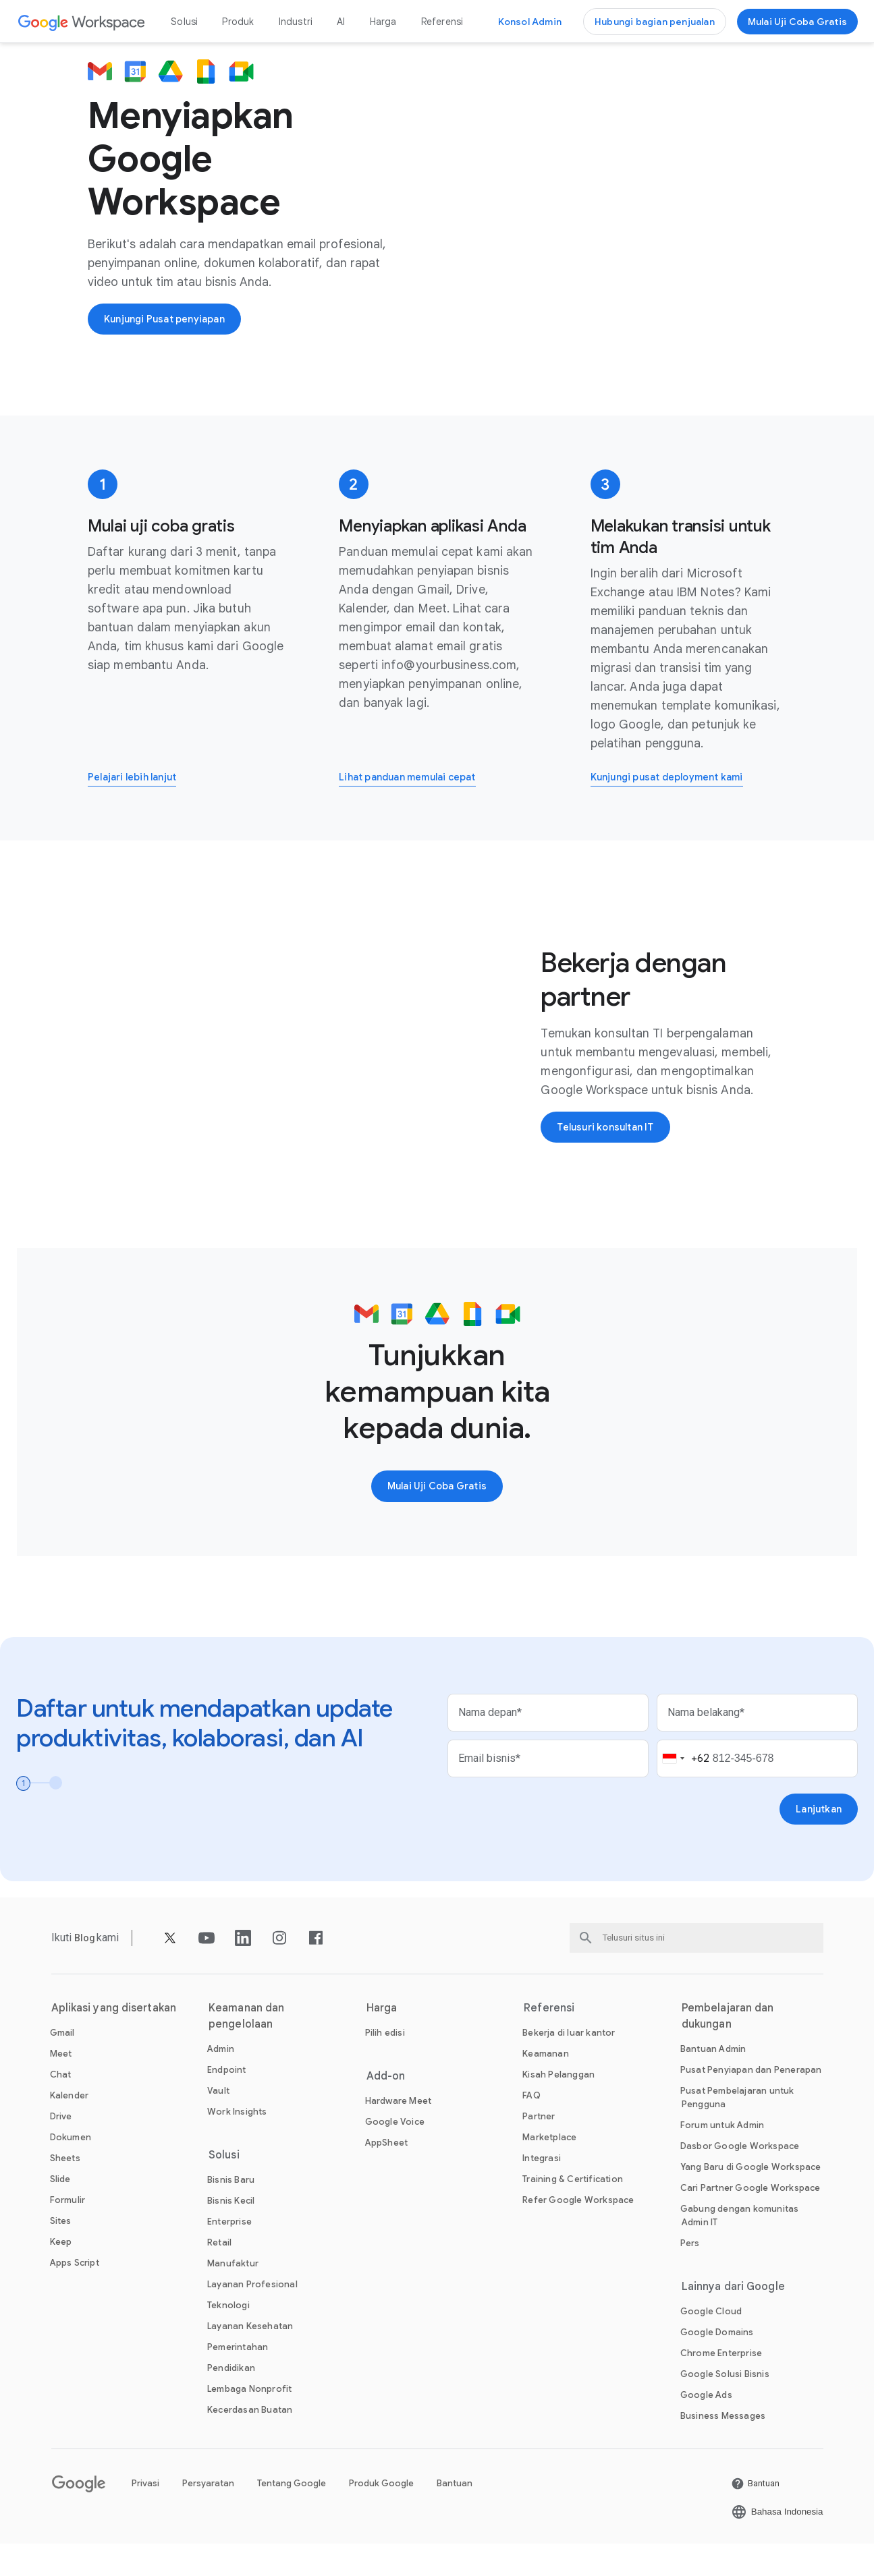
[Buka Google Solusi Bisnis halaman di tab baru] (724, 2406)
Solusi (184, 22)
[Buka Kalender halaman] (69, 2128)
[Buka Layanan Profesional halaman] (252, 2316)
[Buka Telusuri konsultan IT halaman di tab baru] (610, 1157)
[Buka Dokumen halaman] (70, 2169)
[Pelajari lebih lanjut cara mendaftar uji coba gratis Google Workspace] (138, 806)
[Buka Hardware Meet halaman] (398, 2133)
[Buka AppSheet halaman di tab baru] (386, 2175)
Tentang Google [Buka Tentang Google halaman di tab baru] (291, 2515)
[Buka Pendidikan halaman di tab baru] (231, 2400)
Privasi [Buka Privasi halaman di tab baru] (145, 2515)
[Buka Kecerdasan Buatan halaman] (249, 2442)
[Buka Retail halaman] (219, 2275)
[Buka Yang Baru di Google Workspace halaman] (750, 2199)
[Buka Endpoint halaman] (226, 2102)
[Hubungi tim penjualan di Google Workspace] (654, 21)
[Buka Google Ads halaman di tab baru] (706, 2427)
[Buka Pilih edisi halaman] (385, 2065)
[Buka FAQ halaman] (531, 2128)
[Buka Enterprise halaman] (229, 2254)
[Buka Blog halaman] (86, 1970)
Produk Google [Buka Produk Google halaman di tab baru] (381, 2515)
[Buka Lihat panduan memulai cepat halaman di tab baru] (416, 806)
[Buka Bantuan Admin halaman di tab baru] (713, 2081)
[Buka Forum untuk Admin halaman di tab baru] (722, 2157)
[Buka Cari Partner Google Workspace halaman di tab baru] (750, 2220)
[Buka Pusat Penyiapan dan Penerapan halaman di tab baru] (751, 2102)
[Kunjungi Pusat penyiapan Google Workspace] (171, 333)
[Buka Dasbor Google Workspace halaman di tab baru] (740, 2178)
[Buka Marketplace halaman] (549, 2169)
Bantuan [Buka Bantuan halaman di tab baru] (454, 2515)
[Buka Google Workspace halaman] (82, 22)
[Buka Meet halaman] (61, 2086)
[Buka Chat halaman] (61, 2107)
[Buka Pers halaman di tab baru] (690, 2275)
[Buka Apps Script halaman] (74, 2295)
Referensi (442, 22)
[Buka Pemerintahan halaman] (237, 2379)
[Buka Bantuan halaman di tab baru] (755, 2516)
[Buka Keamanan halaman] (545, 2086)
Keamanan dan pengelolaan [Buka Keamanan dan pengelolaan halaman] (246, 2048)
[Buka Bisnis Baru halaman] (230, 2212)
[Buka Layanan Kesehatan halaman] (250, 2358)
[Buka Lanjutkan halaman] (816, 1841)
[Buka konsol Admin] (529, 21)
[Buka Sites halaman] (61, 2253)
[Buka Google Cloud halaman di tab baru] (711, 2343)
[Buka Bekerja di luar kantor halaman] (568, 2065)
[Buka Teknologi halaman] (228, 2337)
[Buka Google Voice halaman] (395, 2154)
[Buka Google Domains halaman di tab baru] (717, 2364)
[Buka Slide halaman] (60, 2211)
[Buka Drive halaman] (61, 2148)
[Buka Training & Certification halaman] (572, 2211)
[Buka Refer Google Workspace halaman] (578, 2232)
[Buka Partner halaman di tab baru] (538, 2148)
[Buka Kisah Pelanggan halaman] (558, 2107)
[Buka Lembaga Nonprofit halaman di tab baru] (249, 2421)
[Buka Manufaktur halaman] (232, 2295)
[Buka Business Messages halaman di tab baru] (722, 2448)
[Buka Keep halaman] (61, 2274)
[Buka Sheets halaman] (65, 2190)
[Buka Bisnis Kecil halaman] (230, 2233)
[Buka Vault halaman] (218, 2123)
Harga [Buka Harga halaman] (383, 22)
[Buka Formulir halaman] (68, 2232)
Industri (296, 22)
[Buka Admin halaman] (220, 2081)
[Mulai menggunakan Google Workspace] (797, 21)
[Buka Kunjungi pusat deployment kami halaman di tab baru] (676, 806)
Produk (238, 22)
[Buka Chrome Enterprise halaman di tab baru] (721, 2385)
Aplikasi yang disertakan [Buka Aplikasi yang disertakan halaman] (113, 2040)
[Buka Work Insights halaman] (237, 2144)
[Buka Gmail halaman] (62, 2065)
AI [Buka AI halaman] (341, 22)
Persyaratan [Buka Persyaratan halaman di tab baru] (208, 2515)
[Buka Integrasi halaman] (541, 2190)
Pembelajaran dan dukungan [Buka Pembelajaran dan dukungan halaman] (728, 2048)
